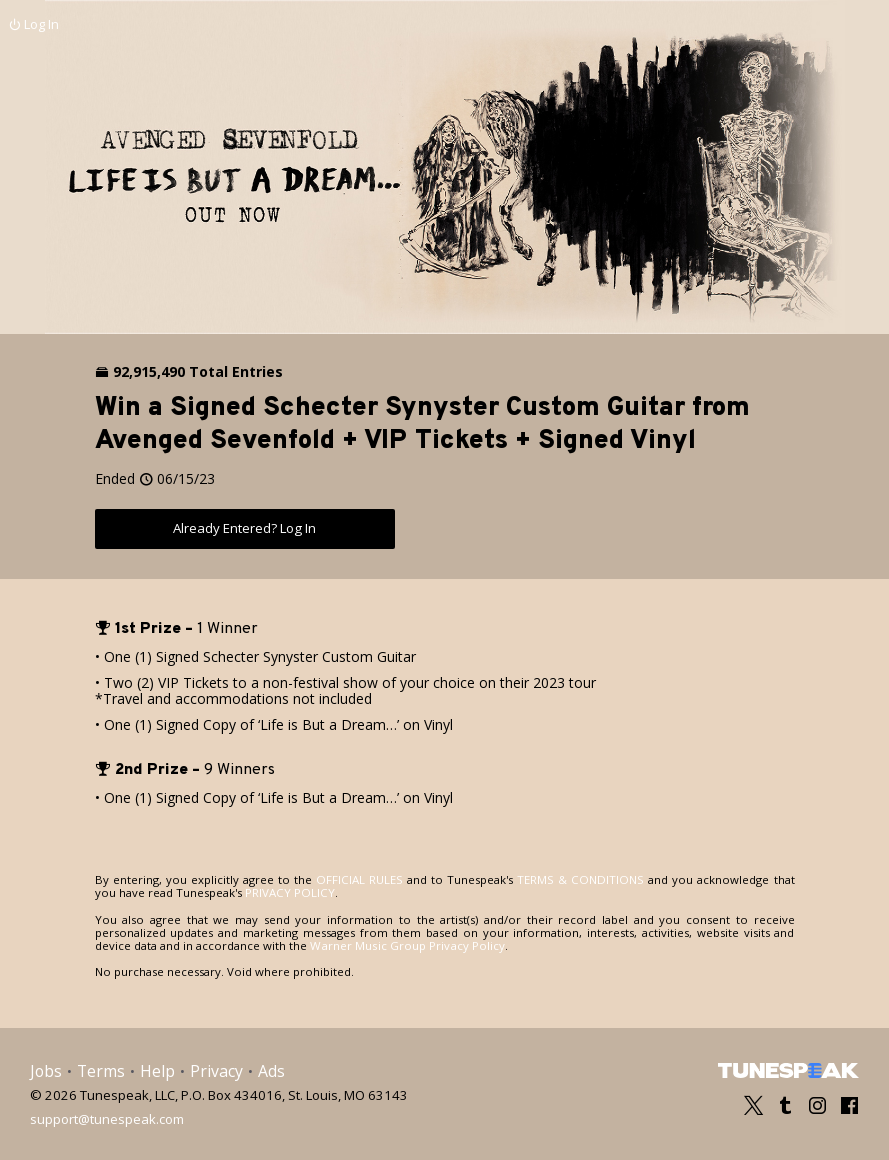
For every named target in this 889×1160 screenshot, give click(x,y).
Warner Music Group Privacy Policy (405, 944)
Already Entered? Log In (245, 528)
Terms (101, 1071)
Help (157, 1071)
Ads (270, 1071)
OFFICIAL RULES (351, 879)
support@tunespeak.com (107, 1117)
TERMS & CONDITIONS (563, 879)
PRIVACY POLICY (264, 892)
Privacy (216, 1071)
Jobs (46, 1071)
